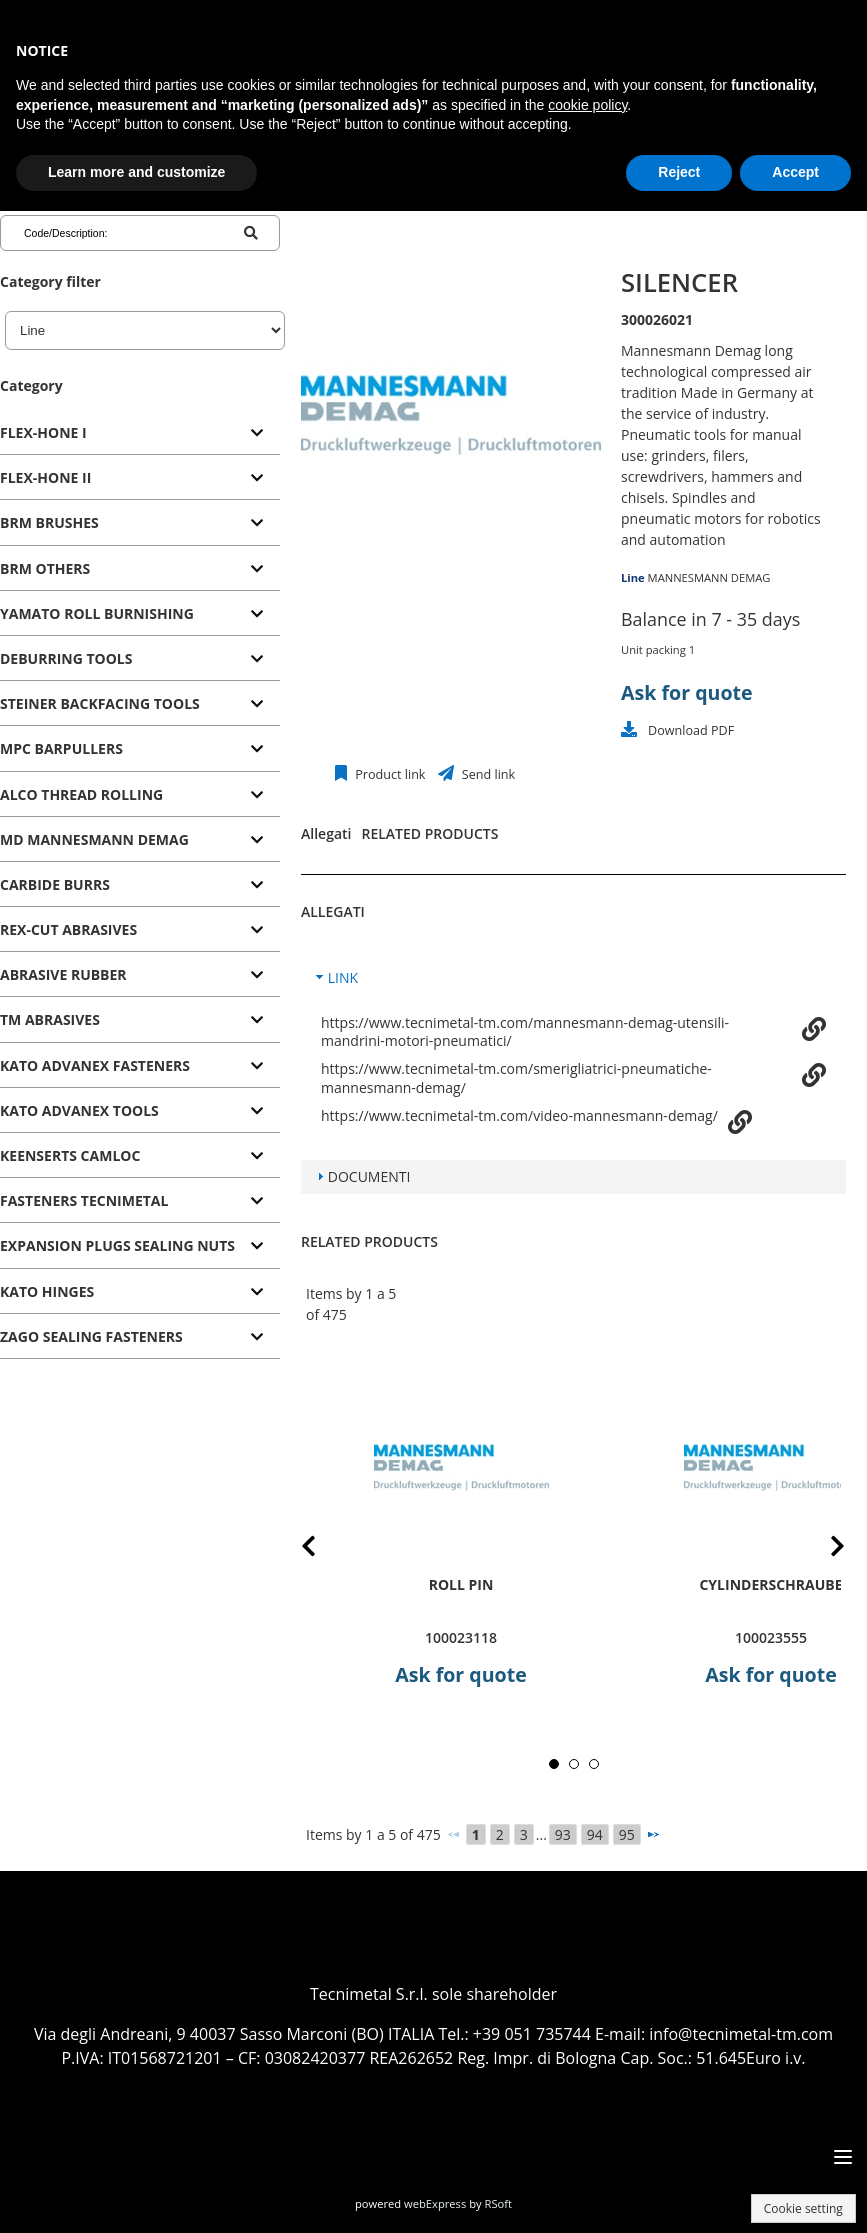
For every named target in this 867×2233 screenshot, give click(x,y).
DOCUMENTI (369, 1176)
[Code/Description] (104, 233)
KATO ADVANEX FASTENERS (95, 1065)
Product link (389, 774)
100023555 (771, 1637)
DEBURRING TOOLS (66, 658)
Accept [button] (795, 172)
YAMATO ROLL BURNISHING (97, 613)
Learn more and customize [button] (136, 172)
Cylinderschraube (770, 1584)
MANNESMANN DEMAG (709, 577)
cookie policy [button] (587, 105)
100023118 (461, 1637)
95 (627, 1834)
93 (563, 1834)
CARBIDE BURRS (55, 884)
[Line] (145, 330)
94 (595, 1834)
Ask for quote (687, 692)
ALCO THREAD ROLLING (81, 794)
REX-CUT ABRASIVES (68, 929)
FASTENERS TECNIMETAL (84, 1200)
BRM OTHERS (45, 568)
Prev (324, 1549)
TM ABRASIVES (50, 1019)
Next (822, 1549)
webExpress (435, 2203)
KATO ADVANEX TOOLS (79, 1110)
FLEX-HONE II (45, 477)
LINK (343, 977)
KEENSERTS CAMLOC (70, 1155)
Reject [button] (679, 172)
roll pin (461, 1584)
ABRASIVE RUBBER (63, 974)
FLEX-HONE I (43, 432)
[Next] (653, 1834)
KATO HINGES (47, 1291)
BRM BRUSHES (49, 522)
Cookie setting (803, 2208)
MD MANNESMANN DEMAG (94, 839)
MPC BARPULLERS (61, 748)
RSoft (499, 2203)
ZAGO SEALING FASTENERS (91, 1336)
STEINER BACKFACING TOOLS (100, 703)
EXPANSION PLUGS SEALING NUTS (117, 1245)
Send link (487, 774)
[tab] (140, 433)
